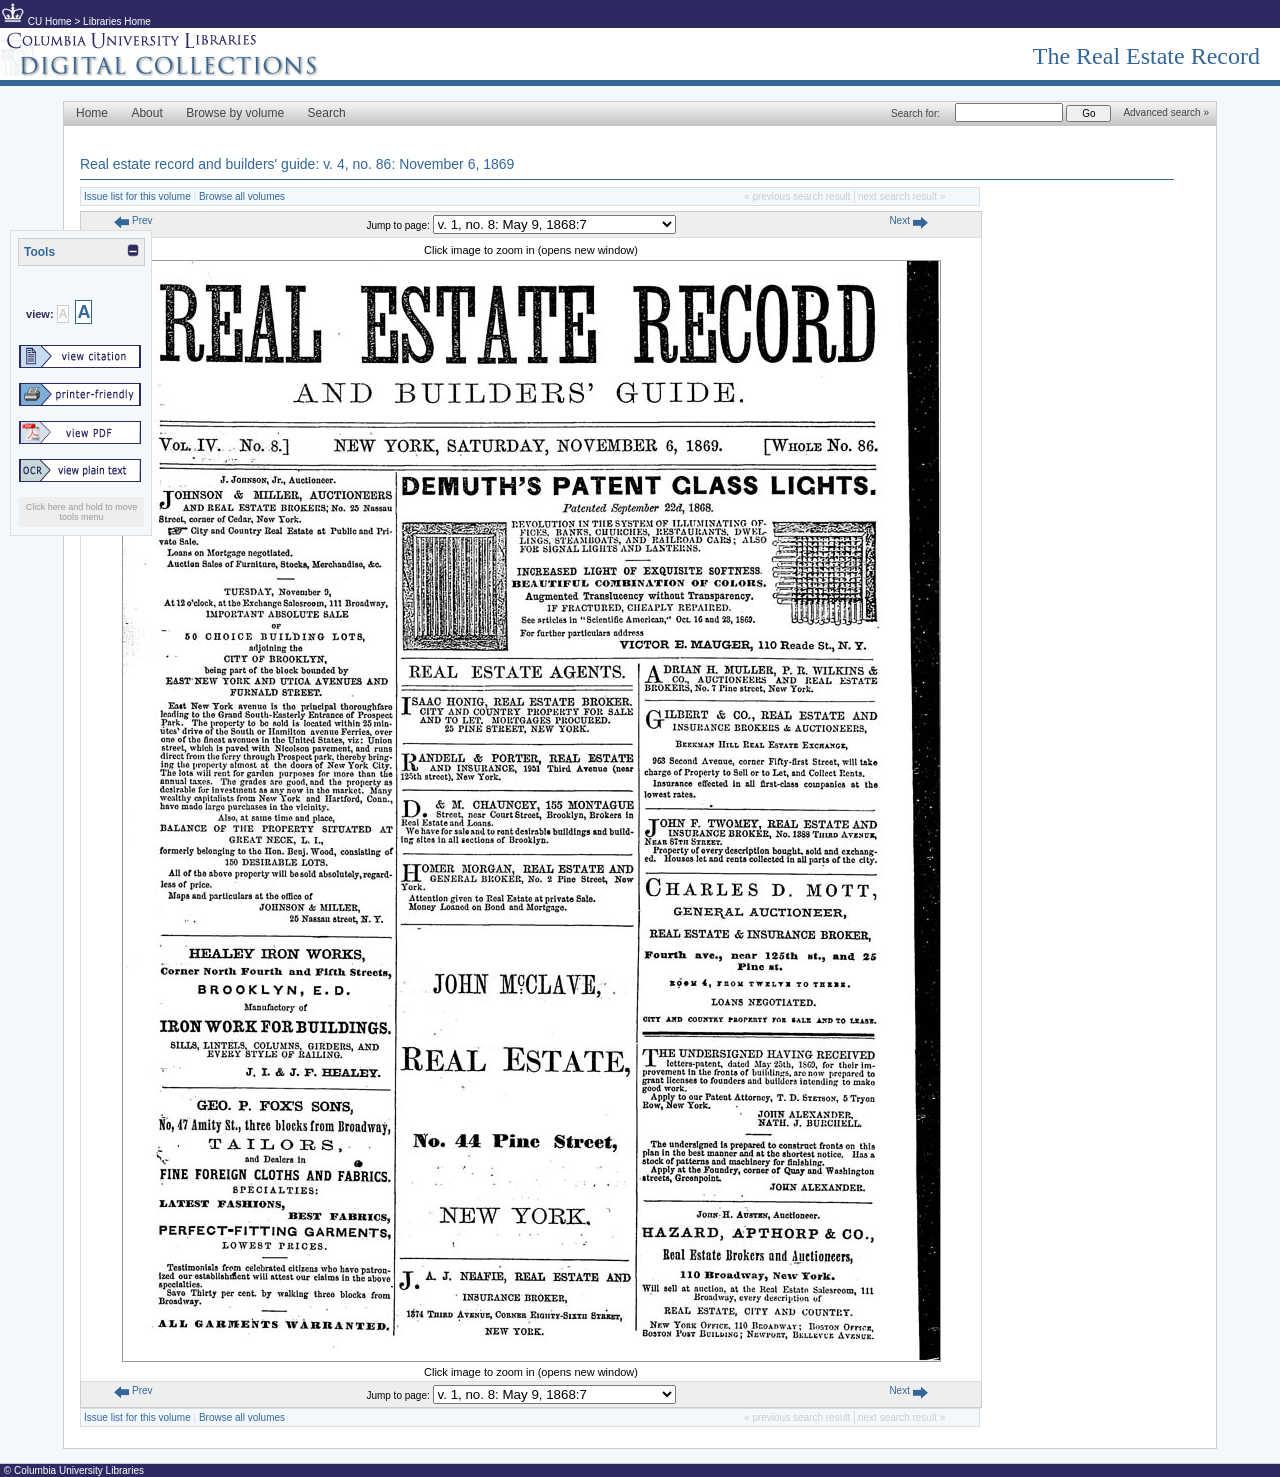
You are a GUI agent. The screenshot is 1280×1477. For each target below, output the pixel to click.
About (146, 113)
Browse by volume (235, 113)
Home (92, 113)
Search (327, 113)
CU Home (50, 21)
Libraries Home (117, 21)
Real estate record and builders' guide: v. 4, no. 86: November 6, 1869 (297, 164)
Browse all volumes (242, 196)
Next (908, 220)
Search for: (915, 113)
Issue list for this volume (137, 196)
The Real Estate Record (1146, 56)
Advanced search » (1166, 112)
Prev (133, 220)
